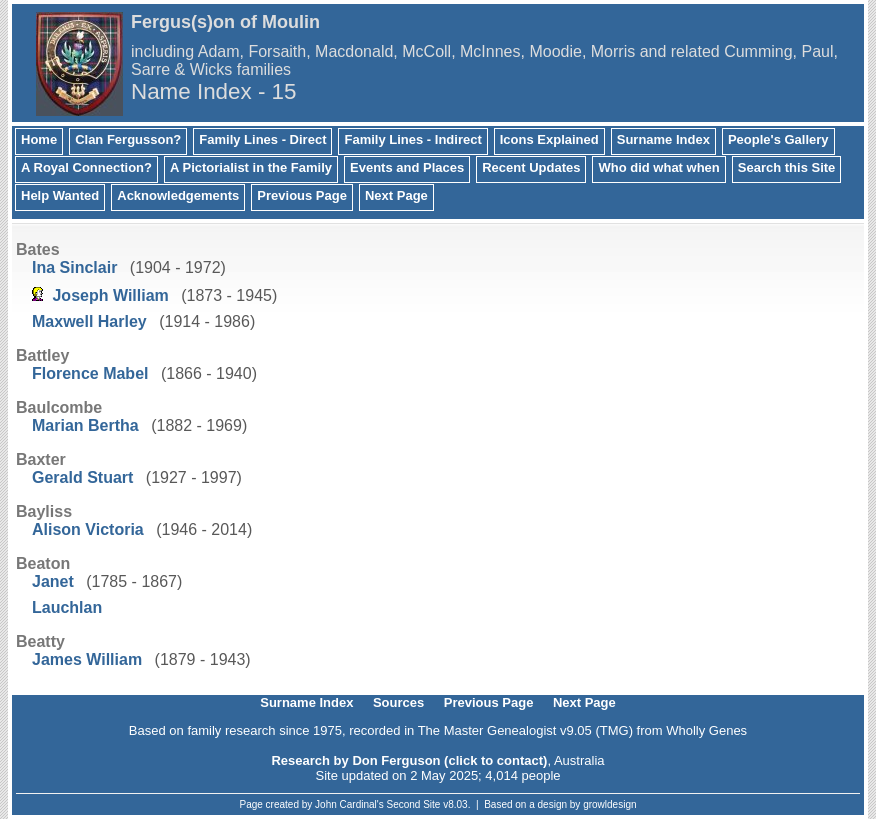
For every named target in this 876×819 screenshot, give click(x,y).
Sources (398, 702)
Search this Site (787, 167)
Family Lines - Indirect (412, 139)
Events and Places (407, 167)
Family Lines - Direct (262, 139)
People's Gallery (778, 139)
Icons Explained (549, 139)
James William (87, 659)
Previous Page (302, 195)
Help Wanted (60, 195)
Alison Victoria (88, 529)
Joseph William (110, 295)
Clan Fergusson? (128, 139)
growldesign (609, 804)
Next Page (396, 195)
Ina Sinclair (74, 267)
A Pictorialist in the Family (251, 167)
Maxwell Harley (89, 321)
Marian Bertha (85, 425)
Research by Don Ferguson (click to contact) (409, 760)
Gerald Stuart (82, 477)
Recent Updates (531, 167)
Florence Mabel (90, 373)
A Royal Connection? (86, 167)
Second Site (414, 804)
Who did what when (658, 167)
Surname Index (663, 139)
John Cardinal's (349, 804)
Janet (53, 581)
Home (39, 139)
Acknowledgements (178, 195)
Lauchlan (67, 607)
